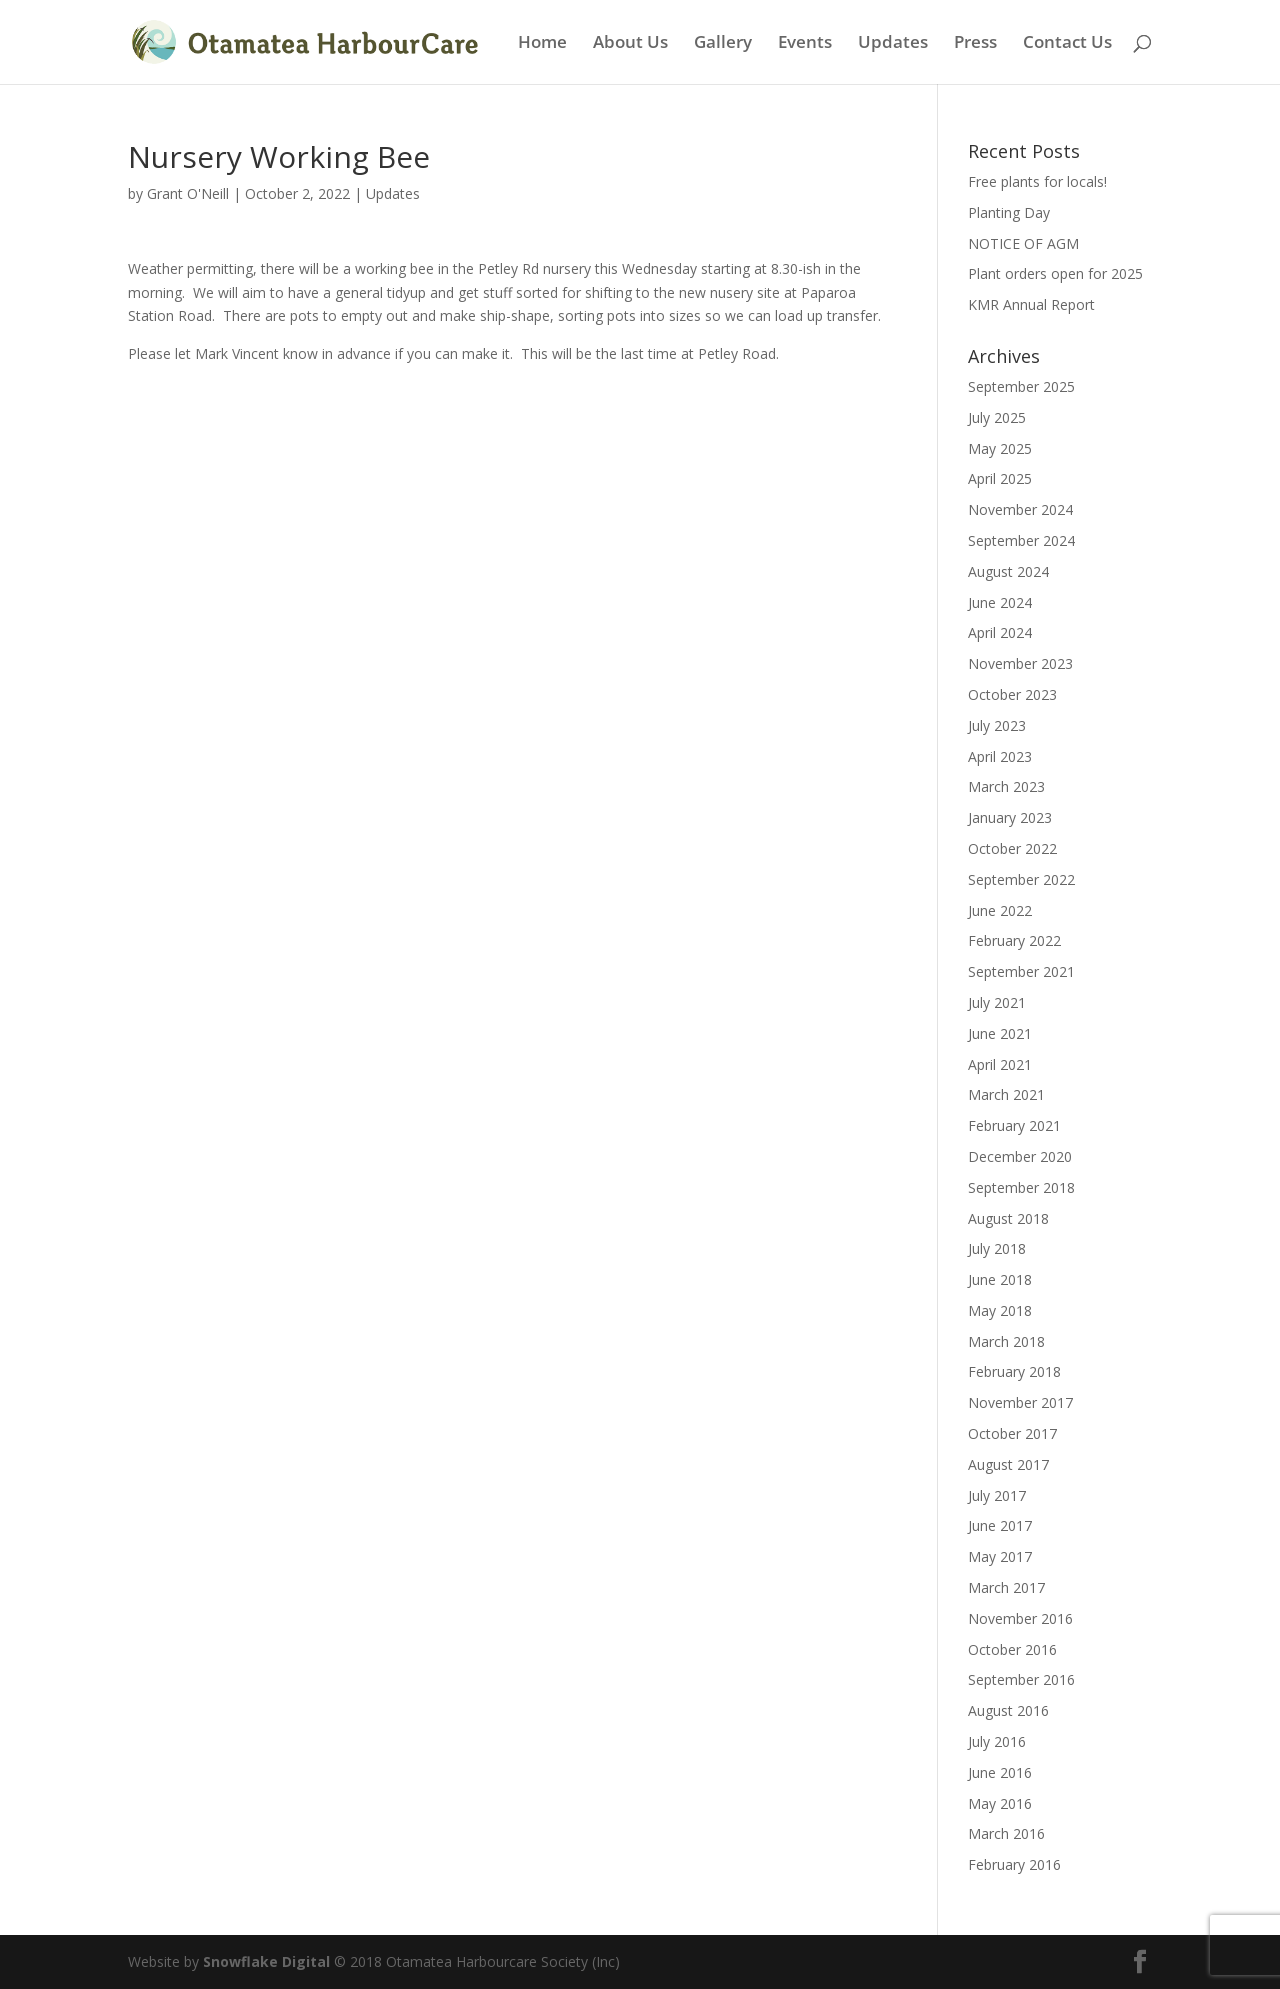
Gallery (723, 44)
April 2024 (1000, 632)
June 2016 (1000, 1772)
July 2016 (997, 1741)
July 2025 (997, 417)
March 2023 (1006, 786)
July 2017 (997, 1495)
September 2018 (1021, 1187)
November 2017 (1020, 1402)
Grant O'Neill (188, 193)
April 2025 (1000, 478)
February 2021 (1014, 1125)
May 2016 (1000, 1803)
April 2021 (1000, 1064)
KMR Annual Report (1031, 304)
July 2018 (997, 1248)
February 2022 (1014, 940)
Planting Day (1009, 212)
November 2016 (1020, 1618)
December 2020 (1020, 1156)
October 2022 (1012, 848)
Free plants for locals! (1037, 181)
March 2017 (1006, 1587)
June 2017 (1000, 1525)
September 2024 (1021, 540)
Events (805, 44)
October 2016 (1012, 1649)
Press (975, 44)
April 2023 (1000, 756)
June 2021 (1000, 1033)
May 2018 (1000, 1310)
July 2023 (997, 725)
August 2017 (1008, 1464)
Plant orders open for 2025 (1055, 273)
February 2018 (1014, 1371)
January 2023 (1010, 817)
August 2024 (1008, 571)
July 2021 (997, 1002)
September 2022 (1021, 879)
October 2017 (1012, 1433)
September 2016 (1021, 1679)
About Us (630, 44)
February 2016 (1014, 1864)
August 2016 (1008, 1710)
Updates (893, 44)
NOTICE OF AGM (1023, 243)
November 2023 (1020, 663)
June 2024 (1000, 602)
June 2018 (1000, 1279)
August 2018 (1008, 1218)
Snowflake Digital (266, 1961)
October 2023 (1012, 694)
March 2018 (1006, 1341)
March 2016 (1006, 1833)
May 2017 (1000, 1556)
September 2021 (1021, 971)
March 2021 (1006, 1094)
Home (542, 44)
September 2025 (1021, 386)
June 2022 (1000, 910)
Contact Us (1067, 44)
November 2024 (1020, 509)
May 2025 (1000, 448)
